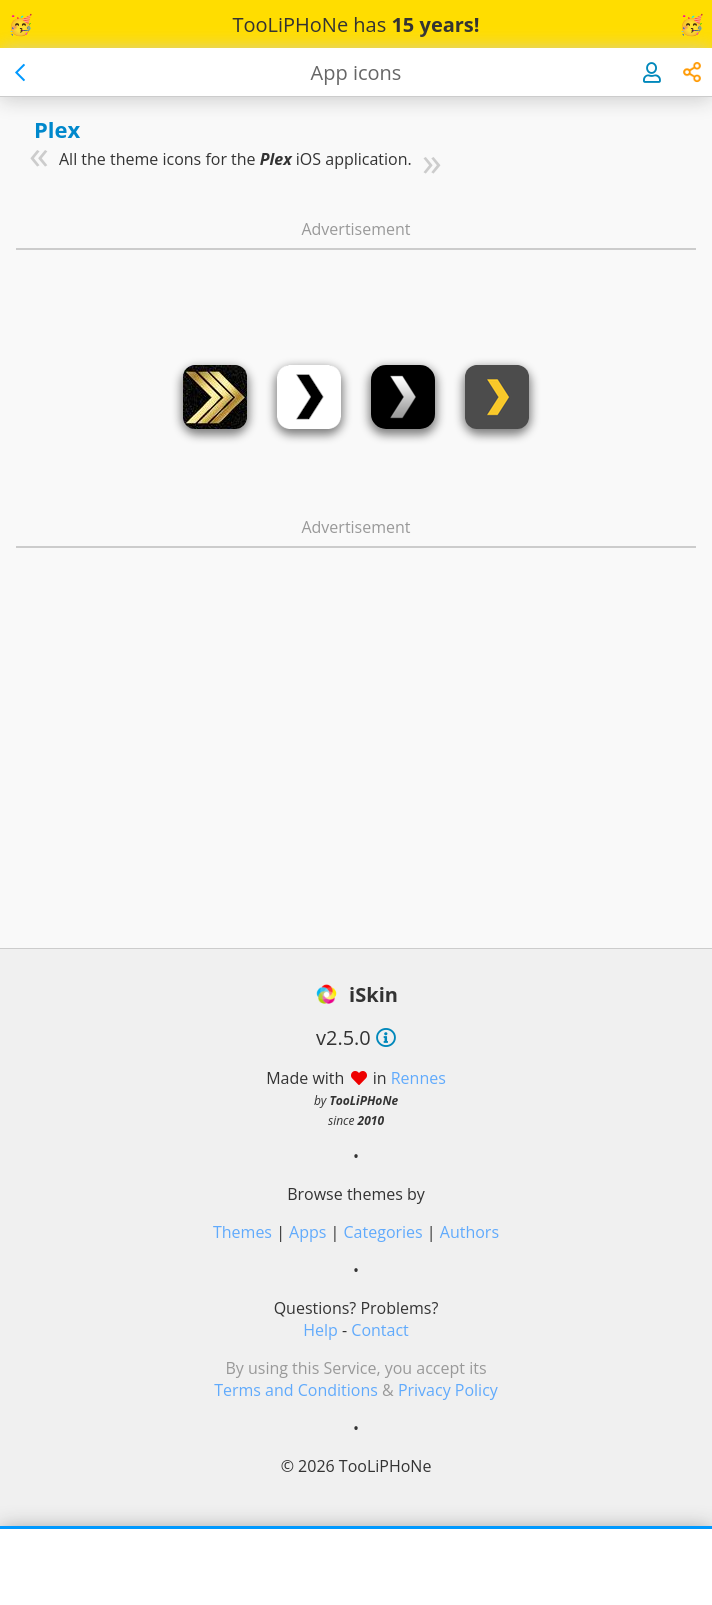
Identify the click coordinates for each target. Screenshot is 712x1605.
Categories (383, 1232)
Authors (469, 1232)
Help (320, 1330)
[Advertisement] (356, 288)
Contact (379, 1330)
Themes (242, 1232)
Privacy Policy (448, 1390)
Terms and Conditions (296, 1390)
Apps (307, 1232)
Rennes (418, 1078)
